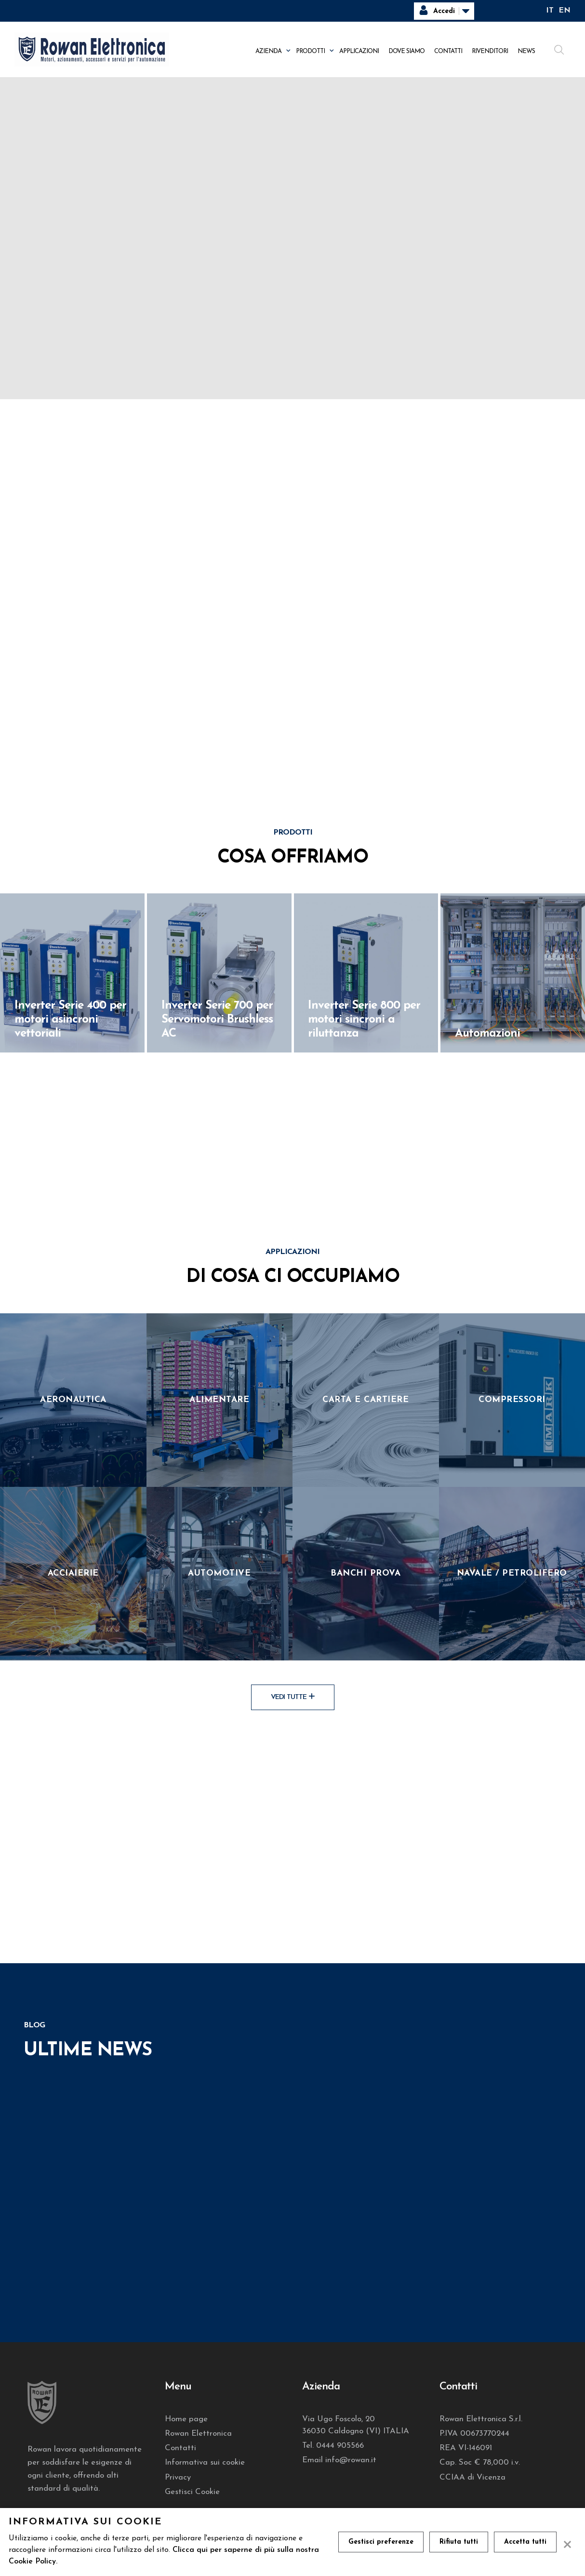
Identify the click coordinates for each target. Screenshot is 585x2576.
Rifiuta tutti (458, 2542)
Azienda (268, 51)
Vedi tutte (293, 1697)
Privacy (178, 2477)
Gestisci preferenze (380, 2542)
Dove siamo (406, 51)
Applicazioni (359, 51)
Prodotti (310, 51)
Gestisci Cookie (192, 2492)
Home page (186, 2419)
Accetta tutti (525, 2542)
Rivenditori (490, 51)
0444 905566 (340, 2445)
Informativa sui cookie (205, 2462)
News (526, 51)
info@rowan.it (350, 2460)
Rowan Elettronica (198, 2433)
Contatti (448, 51)
